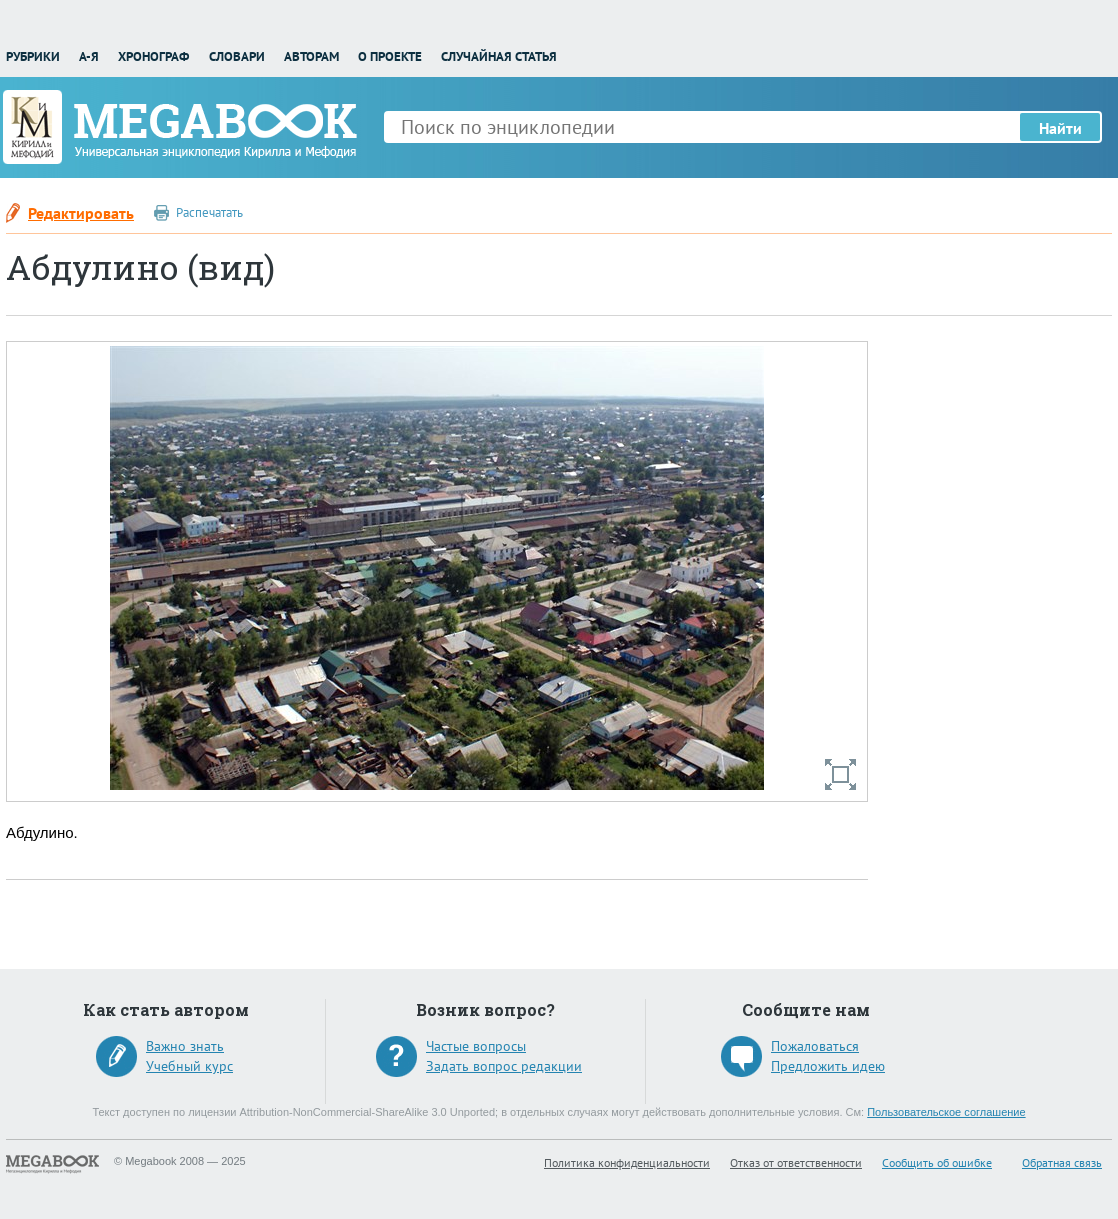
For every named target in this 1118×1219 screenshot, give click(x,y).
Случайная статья (499, 56)
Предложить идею (828, 1066)
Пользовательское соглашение (946, 1112)
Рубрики (33, 56)
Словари (237, 56)
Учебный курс (189, 1066)
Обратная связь (1062, 1162)
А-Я (89, 56)
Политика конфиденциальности (627, 1162)
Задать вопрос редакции (504, 1066)
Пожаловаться (815, 1046)
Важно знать (185, 1046)
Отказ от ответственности (796, 1162)
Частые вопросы (476, 1046)
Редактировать (81, 213)
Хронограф (153, 56)
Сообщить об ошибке (937, 1162)
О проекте (390, 56)
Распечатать (209, 212)
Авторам (311, 56)
